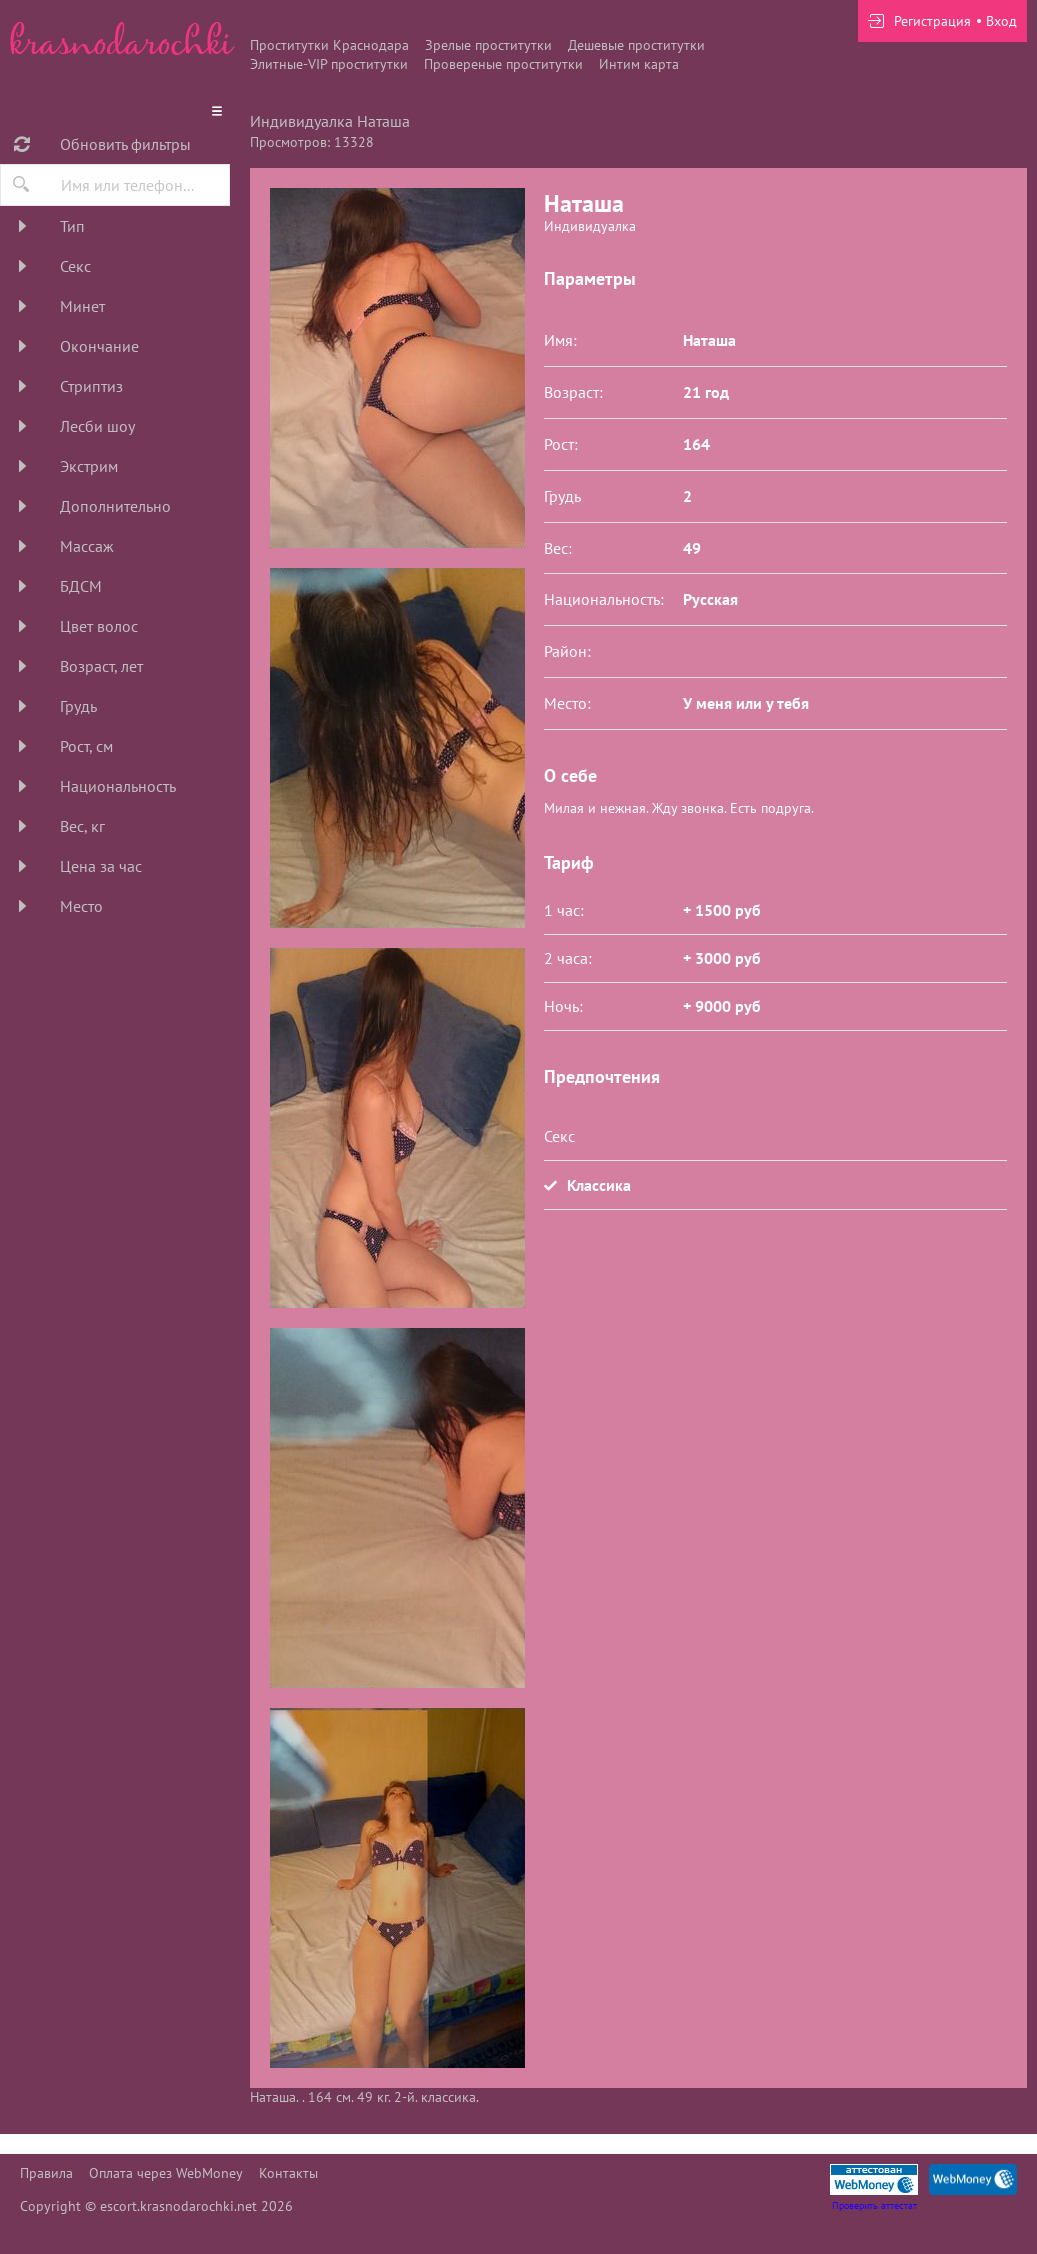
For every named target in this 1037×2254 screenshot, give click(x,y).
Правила (46, 2173)
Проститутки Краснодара (329, 45)
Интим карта (639, 64)
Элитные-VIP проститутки (329, 64)
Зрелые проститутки (488, 45)
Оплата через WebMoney (166, 2173)
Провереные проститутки (503, 64)
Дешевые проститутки (636, 45)
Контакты (288, 2173)
